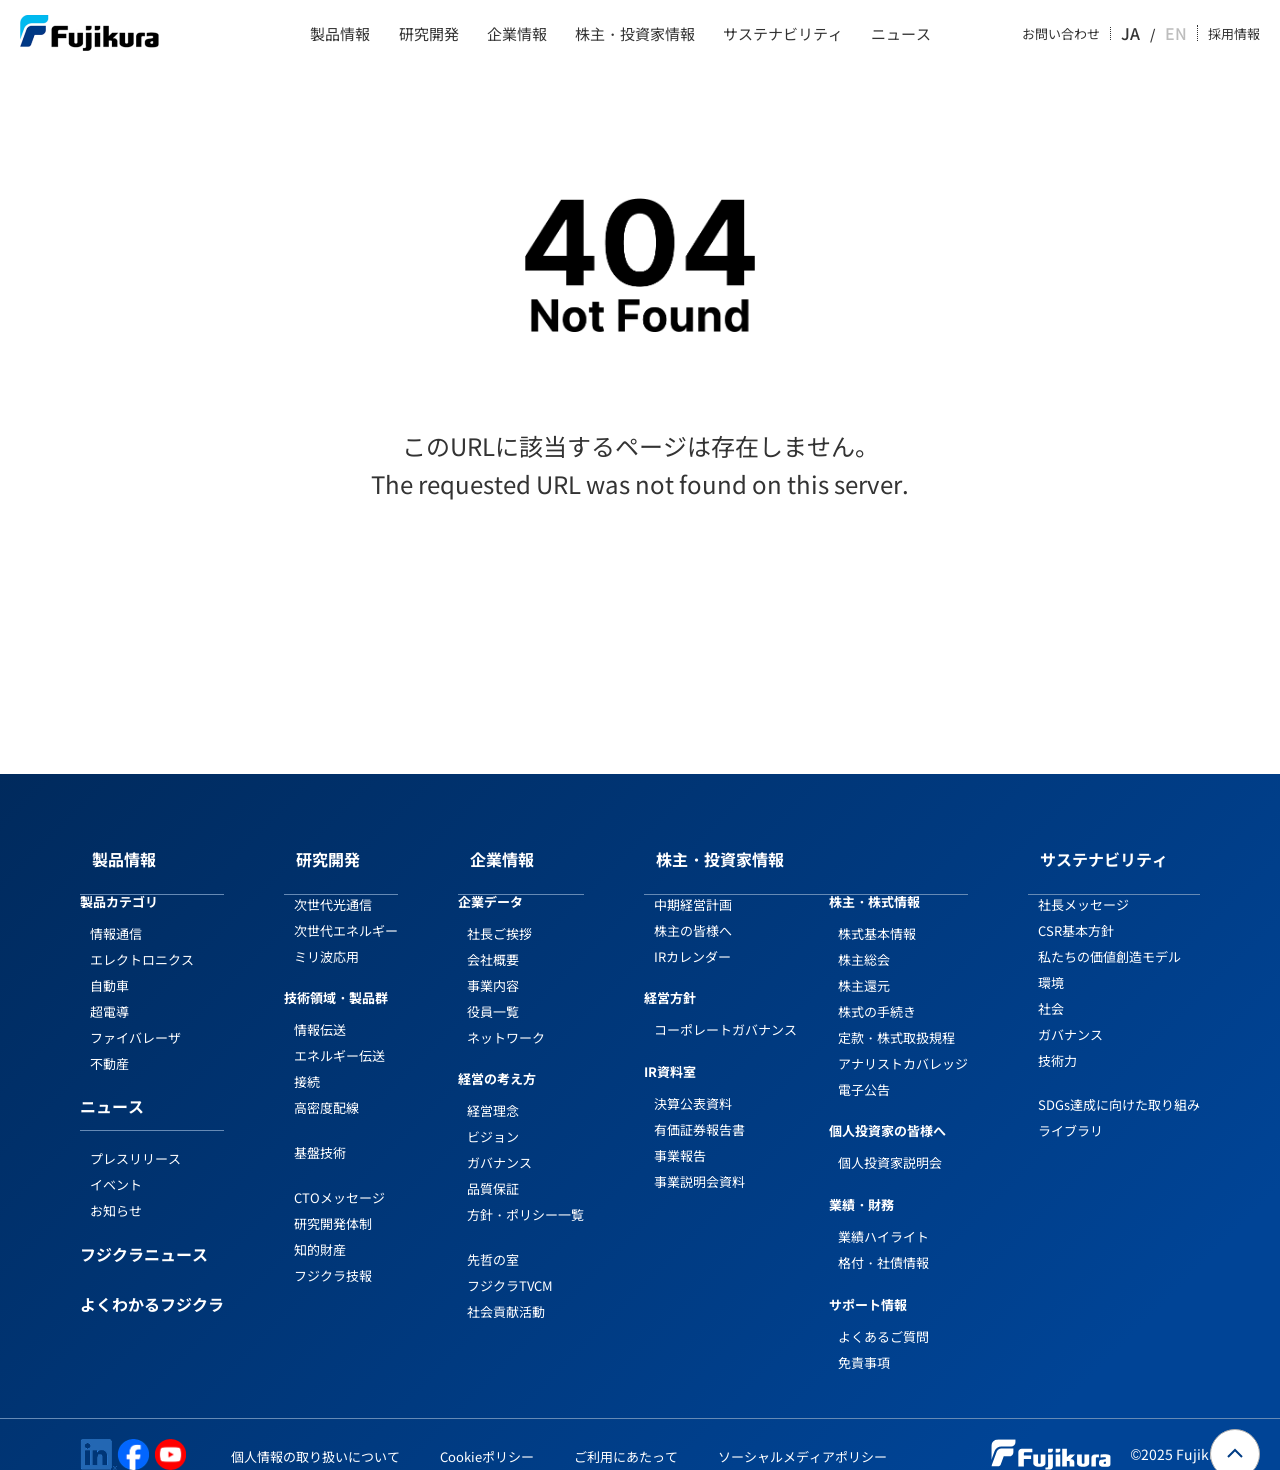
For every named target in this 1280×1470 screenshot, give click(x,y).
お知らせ (116, 1190)
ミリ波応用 (326, 936)
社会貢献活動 (506, 1291)
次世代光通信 (333, 884)
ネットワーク (506, 1017)
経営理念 (493, 1090)
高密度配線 (326, 1087)
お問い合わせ (1082, 34)
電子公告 (864, 1069)
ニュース (901, 34)
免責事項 (864, 1342)
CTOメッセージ (339, 1177)
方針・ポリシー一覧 (525, 1194)
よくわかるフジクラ (152, 1286)
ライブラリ (1070, 1110)
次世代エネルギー (346, 910)
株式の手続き (877, 991)
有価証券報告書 (699, 1109)
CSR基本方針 (1076, 910)
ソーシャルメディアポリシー (802, 1436)
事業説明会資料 (699, 1161)
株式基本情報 (877, 913)
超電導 (109, 991)
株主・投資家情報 (635, 34)
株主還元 (864, 965)
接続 (307, 1061)
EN (1178, 34)
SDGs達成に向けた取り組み (1119, 1084)
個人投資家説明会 (890, 1142)
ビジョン (493, 1116)
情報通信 (116, 913)
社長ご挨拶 (499, 913)
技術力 (1057, 1040)
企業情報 (517, 34)
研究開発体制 (333, 1203)
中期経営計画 (693, 884)
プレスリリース (135, 1138)
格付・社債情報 (883, 1242)
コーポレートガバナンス (725, 1009)
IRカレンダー (692, 936)
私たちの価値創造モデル (1109, 936)
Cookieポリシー (487, 1436)
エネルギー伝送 (339, 1035)
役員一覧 (493, 991)
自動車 (109, 965)
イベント (116, 1164)
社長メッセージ (1083, 884)
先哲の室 (493, 1239)
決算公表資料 (693, 1083)
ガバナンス (499, 1142)
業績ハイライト (883, 1216)
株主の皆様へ (693, 910)
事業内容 (493, 965)
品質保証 (493, 1168)
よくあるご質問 (883, 1316)
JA (1150, 34)
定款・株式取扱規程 (896, 1017)
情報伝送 (320, 1009)
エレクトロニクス (142, 939)
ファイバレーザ (135, 1017)
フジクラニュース (144, 1236)
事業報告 (680, 1135)
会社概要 (493, 939)
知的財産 (320, 1229)
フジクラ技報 (333, 1255)
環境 (1051, 962)
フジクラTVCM (510, 1265)
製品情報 (340, 34)
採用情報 (1234, 34)
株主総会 (864, 939)
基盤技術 (320, 1132)
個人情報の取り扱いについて (315, 1436)
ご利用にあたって (626, 1436)
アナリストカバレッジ (903, 1043)
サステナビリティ (783, 34)
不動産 (109, 1043)
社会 (1051, 988)
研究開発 (429, 34)
